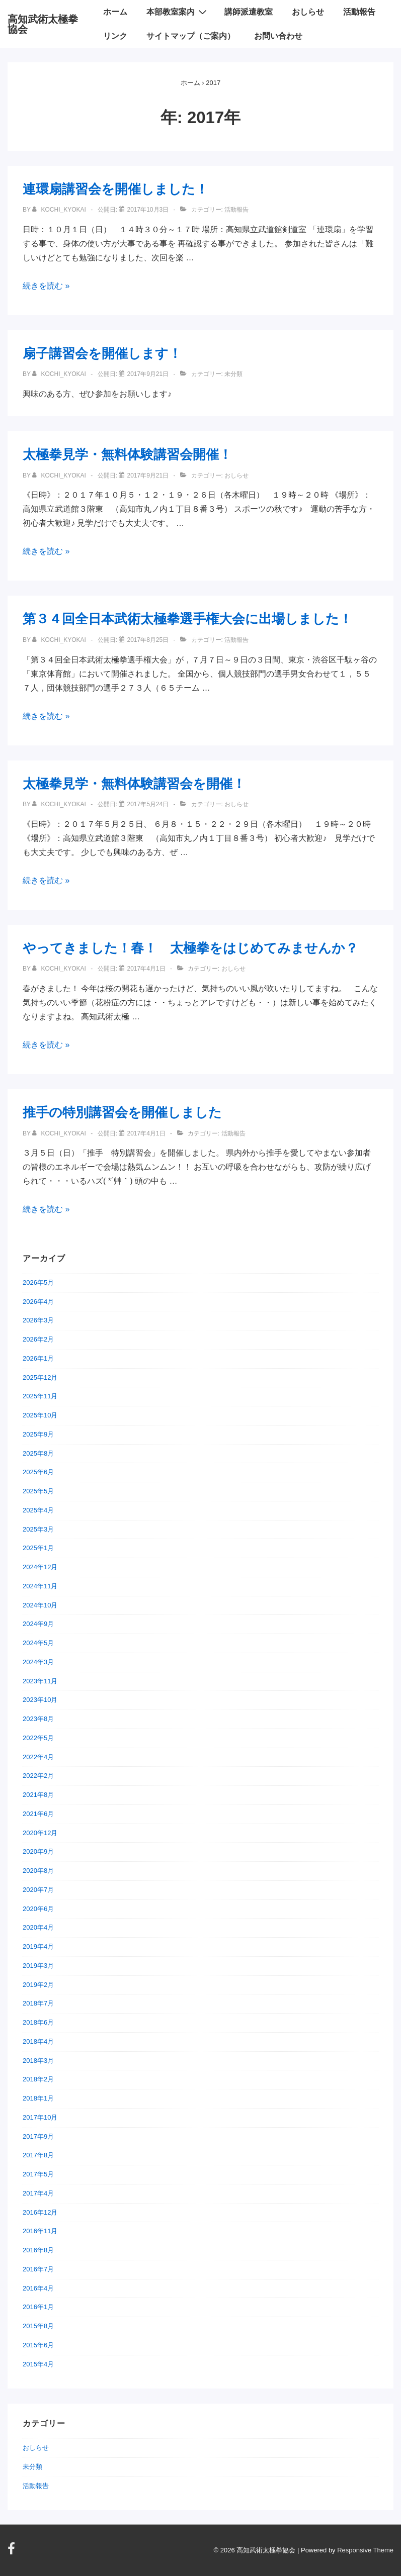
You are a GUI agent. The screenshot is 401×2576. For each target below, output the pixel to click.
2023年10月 (40, 1699)
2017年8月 (38, 2155)
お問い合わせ (278, 36)
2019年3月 (38, 1965)
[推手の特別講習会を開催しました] (146, 1133)
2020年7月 (38, 1889)
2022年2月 (38, 1775)
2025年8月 (38, 1453)
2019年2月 (38, 1984)
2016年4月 (38, 2288)
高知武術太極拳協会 (43, 24)
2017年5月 (38, 2174)
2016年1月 (38, 2307)
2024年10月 (40, 1605)
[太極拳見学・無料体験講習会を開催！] (148, 804)
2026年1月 (38, 1358)
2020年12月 (40, 1833)
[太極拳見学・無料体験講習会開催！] (148, 475)
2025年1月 (38, 1548)
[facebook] (13, 2552)
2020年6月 (38, 1909)
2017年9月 (38, 2136)
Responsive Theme (365, 2550)
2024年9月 (38, 1624)
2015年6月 (38, 2345)
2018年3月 (38, 2060)
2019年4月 (38, 1946)
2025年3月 (38, 1529)
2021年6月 (38, 1814)
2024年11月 (40, 1586)
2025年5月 (38, 1491)
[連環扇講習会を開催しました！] (148, 209)
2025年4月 (38, 1510)
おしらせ (308, 12)
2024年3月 (38, 1662)
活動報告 (359, 12)
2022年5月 (38, 1738)
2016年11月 (40, 2231)
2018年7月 (38, 2003)
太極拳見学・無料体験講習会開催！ (127, 454)
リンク (115, 36)
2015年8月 (38, 2326)
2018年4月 (38, 2041)
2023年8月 (38, 1719)
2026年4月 (38, 1301)
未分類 (32, 2466)
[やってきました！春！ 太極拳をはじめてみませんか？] (146, 968)
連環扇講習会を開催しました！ (115, 189)
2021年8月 (38, 1794)
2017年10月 (40, 2117)
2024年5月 (38, 1643)
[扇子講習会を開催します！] (148, 373)
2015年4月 (38, 2364)
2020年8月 (38, 1870)
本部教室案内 (177, 12)
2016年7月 (38, 2269)
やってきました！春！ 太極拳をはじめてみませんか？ (190, 948)
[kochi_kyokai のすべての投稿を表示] (60, 209)
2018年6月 (38, 2022)
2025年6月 (38, 1472)
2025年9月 (38, 1434)
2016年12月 (40, 2212)
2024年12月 (40, 1567)
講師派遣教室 (248, 12)
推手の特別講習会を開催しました (122, 1112)
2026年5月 (38, 1282)
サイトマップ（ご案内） (190, 36)
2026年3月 (38, 1320)
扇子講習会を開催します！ (102, 353)
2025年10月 (40, 1415)
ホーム (115, 12)
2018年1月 (38, 2098)
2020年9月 (38, 1851)
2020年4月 (38, 1927)
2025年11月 (40, 1396)
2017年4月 (38, 2193)
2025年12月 (40, 1377)
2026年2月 (38, 1339)
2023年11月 (40, 1681)
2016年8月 (38, 2250)
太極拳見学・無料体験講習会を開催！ (134, 783)
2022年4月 (38, 1757)
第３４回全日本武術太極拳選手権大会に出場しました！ (187, 618)
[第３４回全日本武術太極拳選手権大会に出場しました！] (148, 639)
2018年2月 (38, 2079)
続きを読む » (46, 285)
